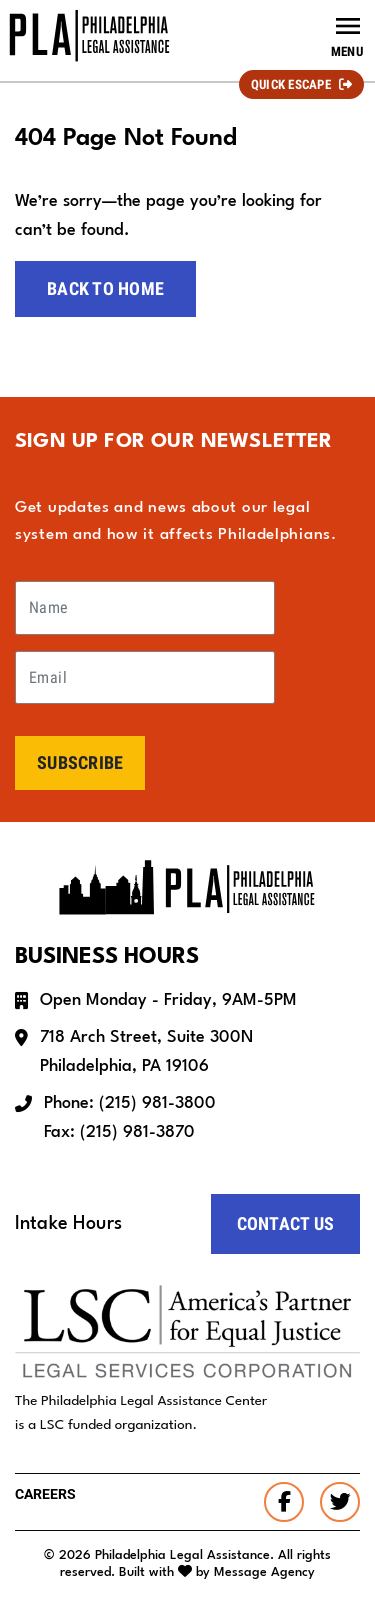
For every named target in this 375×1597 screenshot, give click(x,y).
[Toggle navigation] (347, 36)
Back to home (105, 288)
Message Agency (264, 1572)
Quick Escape (291, 84)
